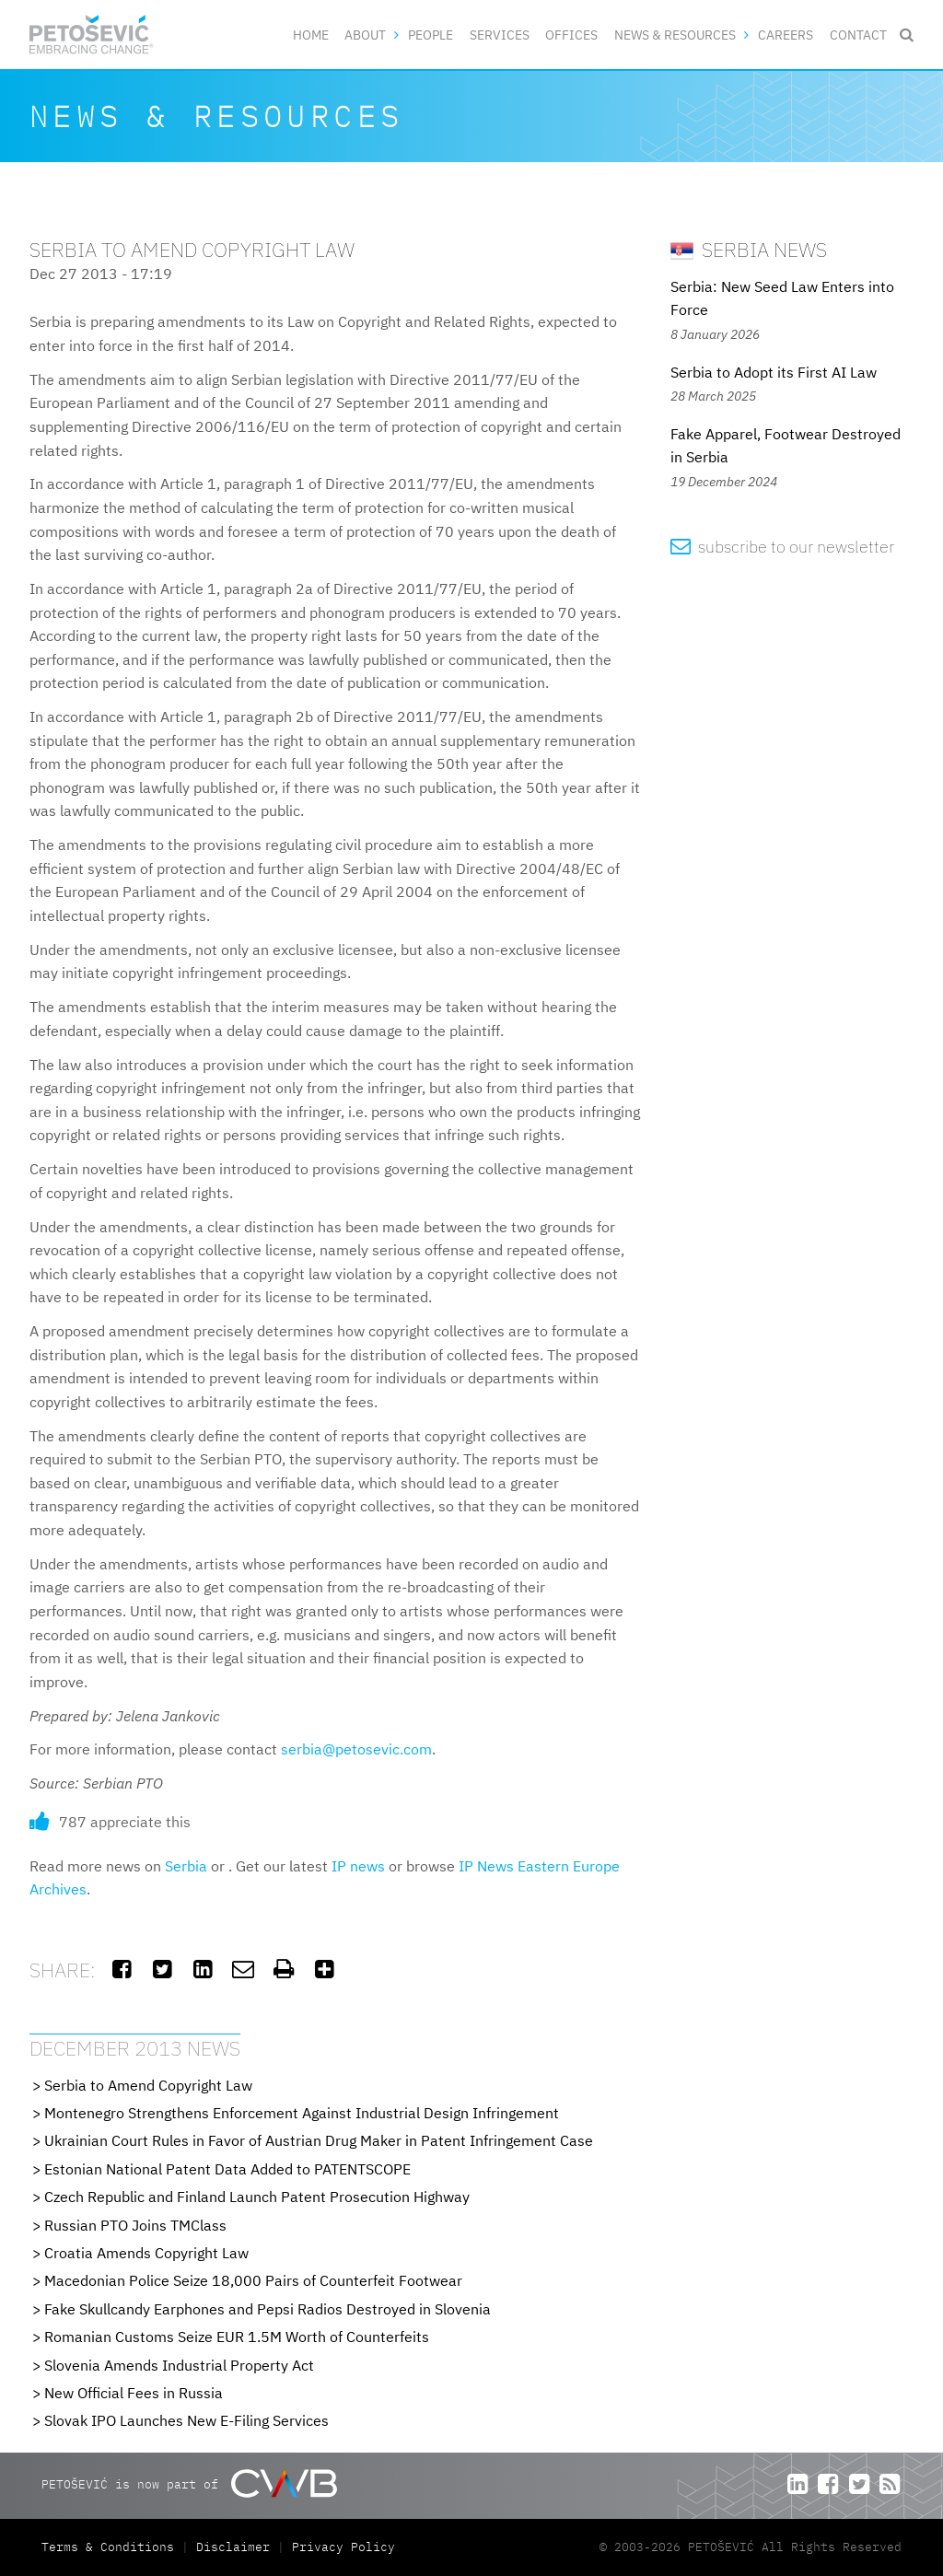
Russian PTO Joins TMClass (135, 2225)
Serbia (186, 1866)
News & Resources (675, 34)
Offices (571, 34)
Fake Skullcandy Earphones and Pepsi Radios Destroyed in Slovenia (267, 2309)
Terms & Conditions (111, 2547)
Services (500, 34)
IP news (358, 1866)
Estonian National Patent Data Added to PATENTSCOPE (227, 2169)
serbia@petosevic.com (356, 1749)
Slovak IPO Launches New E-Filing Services (186, 2420)
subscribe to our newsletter (782, 546)
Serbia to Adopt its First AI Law (773, 372)
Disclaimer (233, 2547)
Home (311, 34)
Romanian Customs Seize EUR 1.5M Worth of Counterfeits (236, 2336)
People (430, 34)
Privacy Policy (343, 2547)
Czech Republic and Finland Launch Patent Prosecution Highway (257, 2196)
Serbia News (748, 249)
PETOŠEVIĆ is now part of (189, 2483)
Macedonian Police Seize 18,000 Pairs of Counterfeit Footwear (253, 2280)
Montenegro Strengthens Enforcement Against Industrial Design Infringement (301, 2113)
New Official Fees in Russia (133, 2393)
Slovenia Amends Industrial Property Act (179, 2365)
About (365, 34)
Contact (858, 34)
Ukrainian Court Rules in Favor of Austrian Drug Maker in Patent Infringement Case (318, 2140)
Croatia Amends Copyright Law (146, 2253)
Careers (785, 34)
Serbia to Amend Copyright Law (148, 2085)
